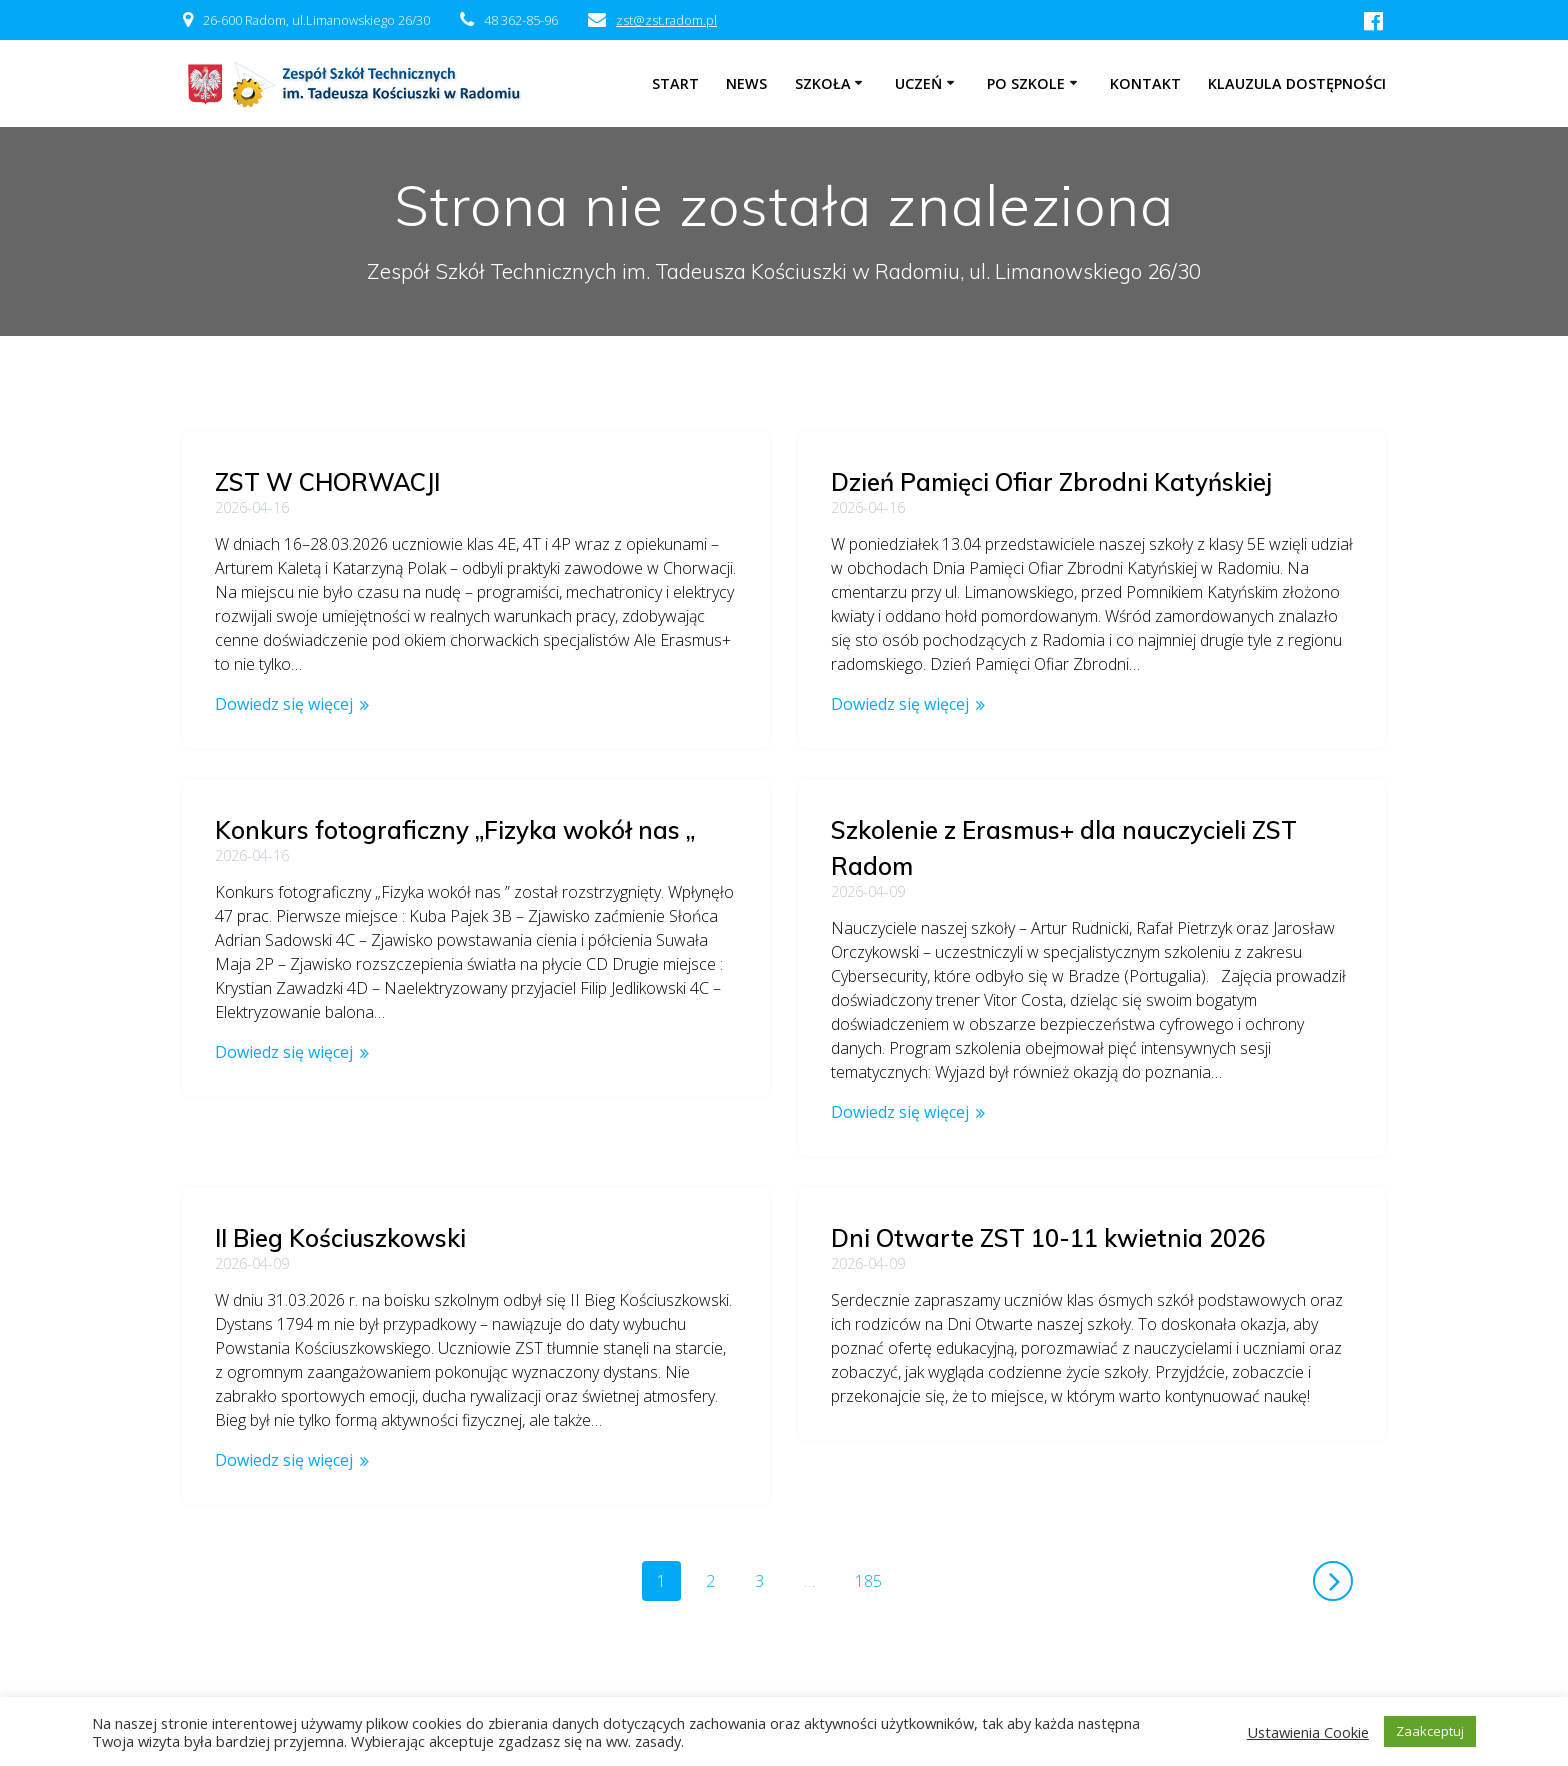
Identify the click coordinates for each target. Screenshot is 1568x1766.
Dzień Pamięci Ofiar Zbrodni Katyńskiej (1051, 482)
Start (675, 83)
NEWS (746, 83)
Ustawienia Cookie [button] (1308, 1732)
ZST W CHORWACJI (327, 482)
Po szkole (1026, 83)
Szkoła (823, 83)
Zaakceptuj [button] (1430, 1731)
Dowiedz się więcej (284, 704)
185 (875, 1520)
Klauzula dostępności (1297, 83)
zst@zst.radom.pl (666, 20)
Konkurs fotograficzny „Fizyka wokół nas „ (455, 830)
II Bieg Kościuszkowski (340, 1178)
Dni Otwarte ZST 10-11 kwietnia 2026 (1048, 1238)
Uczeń (918, 83)
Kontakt (1145, 83)
